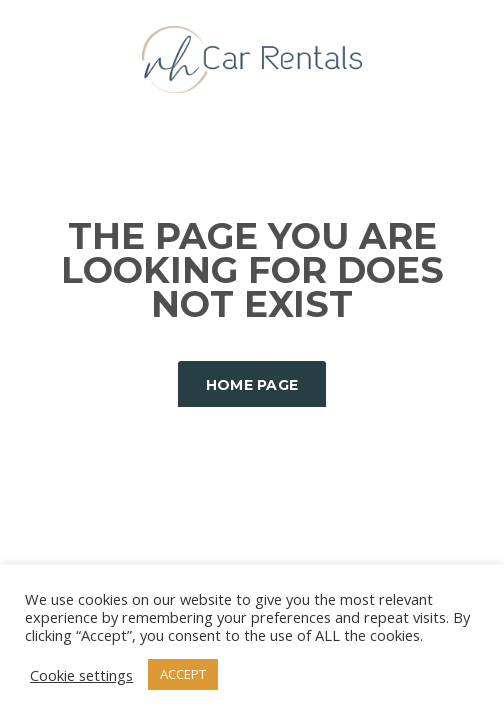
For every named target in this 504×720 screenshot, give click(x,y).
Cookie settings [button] (81, 675)
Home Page (252, 385)
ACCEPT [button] (183, 674)
